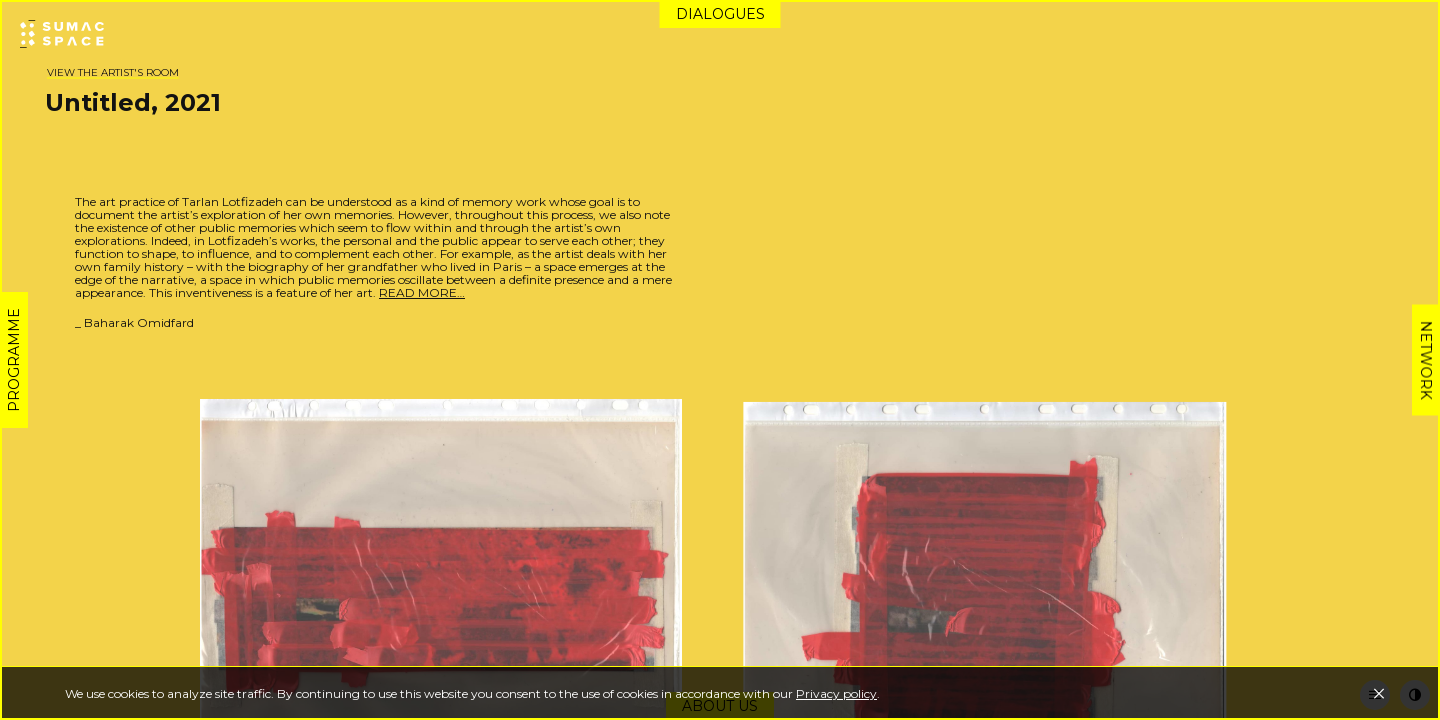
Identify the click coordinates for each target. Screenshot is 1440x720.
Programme (14, 360)
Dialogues (720, 14)
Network (1426, 360)
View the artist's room (113, 72)
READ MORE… (422, 292)
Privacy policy (836, 693)
